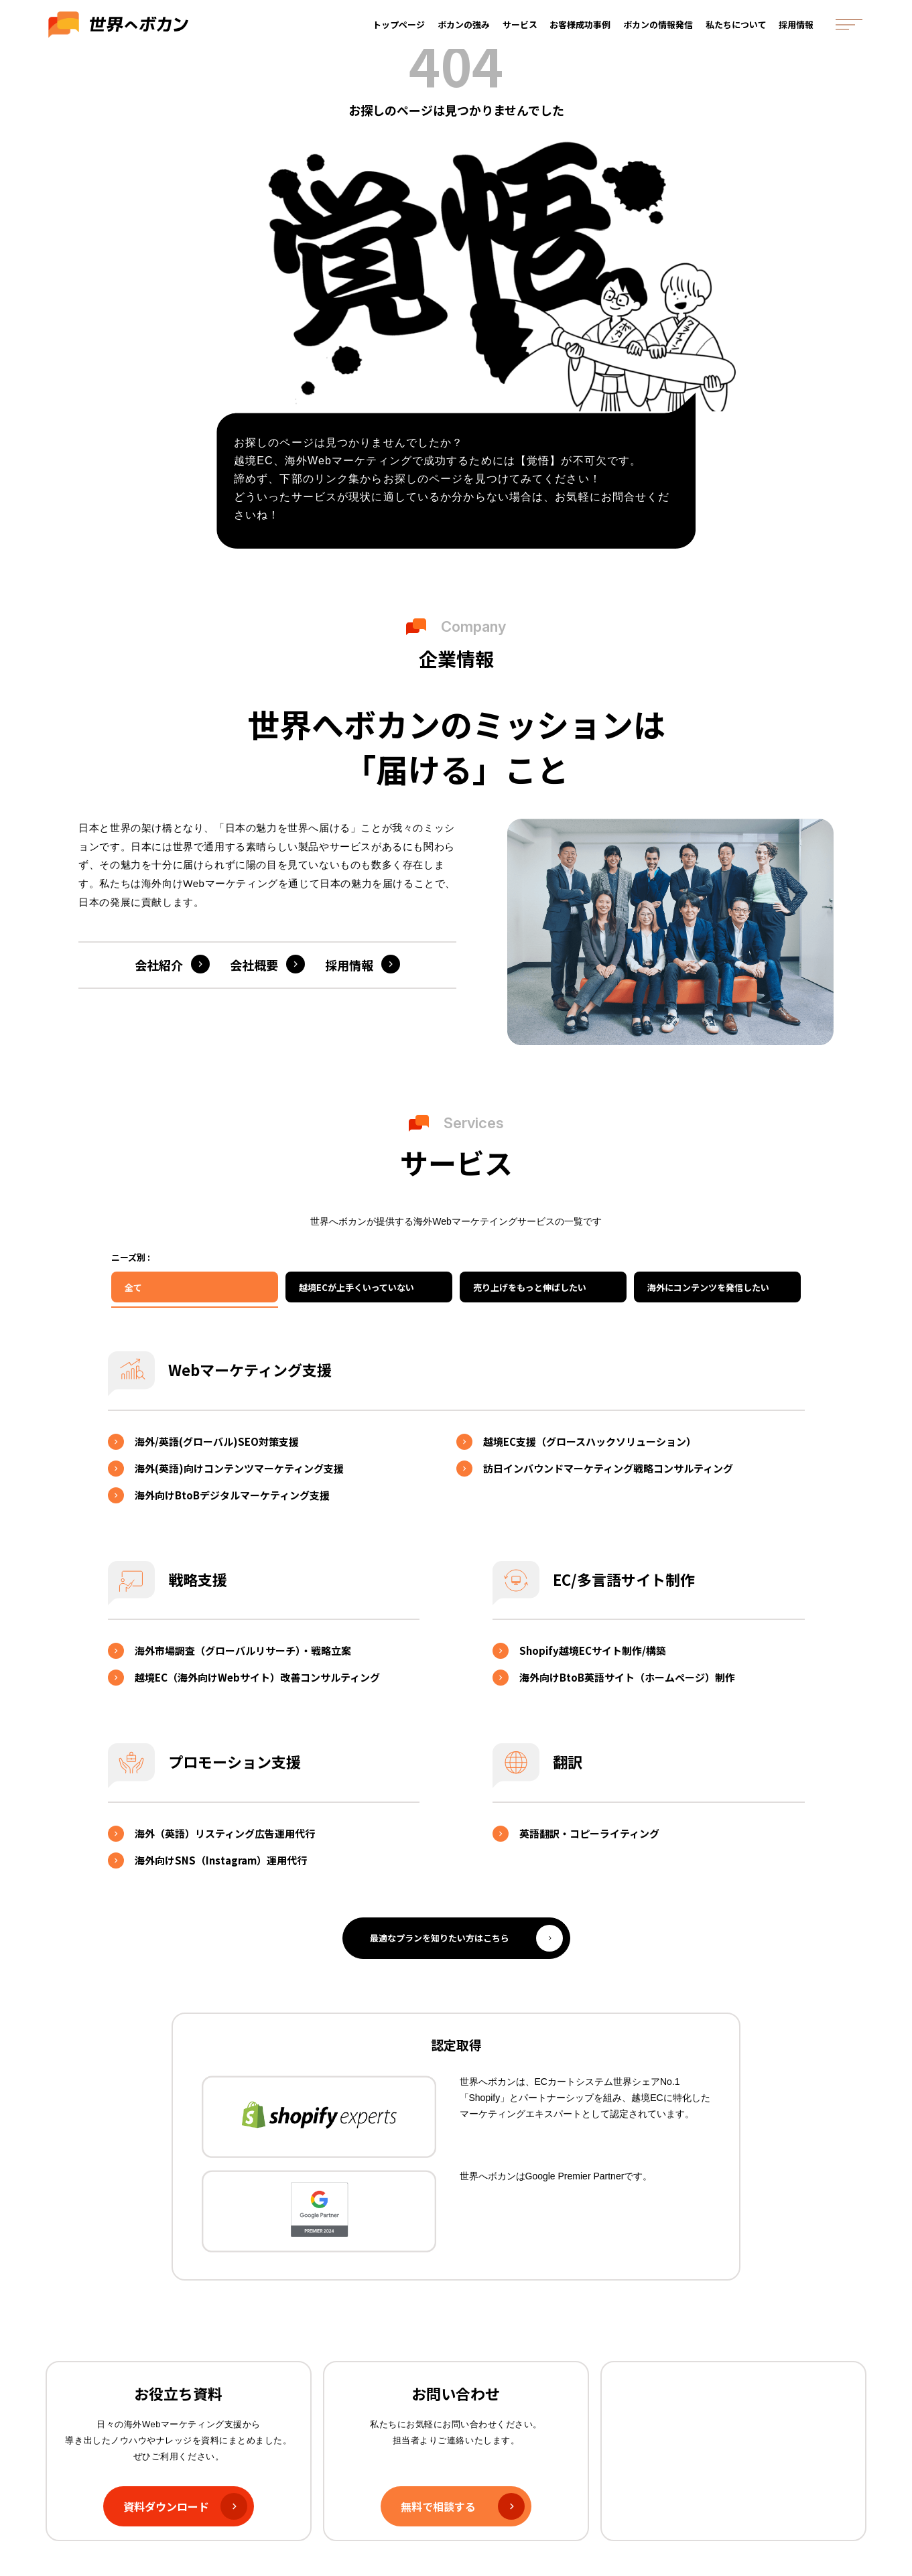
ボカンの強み (466, 31)
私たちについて (738, 31)
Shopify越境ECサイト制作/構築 (592, 1650)
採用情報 (798, 31)
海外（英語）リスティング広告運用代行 (225, 1833)
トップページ (401, 31)
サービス (522, 31)
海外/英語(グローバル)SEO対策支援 (217, 1441)
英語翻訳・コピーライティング (589, 1833)
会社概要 (254, 964)
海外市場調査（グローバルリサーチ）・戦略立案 (243, 1650)
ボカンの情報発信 (661, 31)
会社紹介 (159, 964)
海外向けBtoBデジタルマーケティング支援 (232, 1495)
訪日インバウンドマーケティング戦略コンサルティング (608, 1468)
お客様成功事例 (582, 31)
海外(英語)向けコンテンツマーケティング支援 (239, 1468)
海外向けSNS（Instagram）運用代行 (221, 1860)
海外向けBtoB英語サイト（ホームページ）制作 (627, 1677)
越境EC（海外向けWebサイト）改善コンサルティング (257, 1677)
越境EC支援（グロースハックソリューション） (589, 1441)
